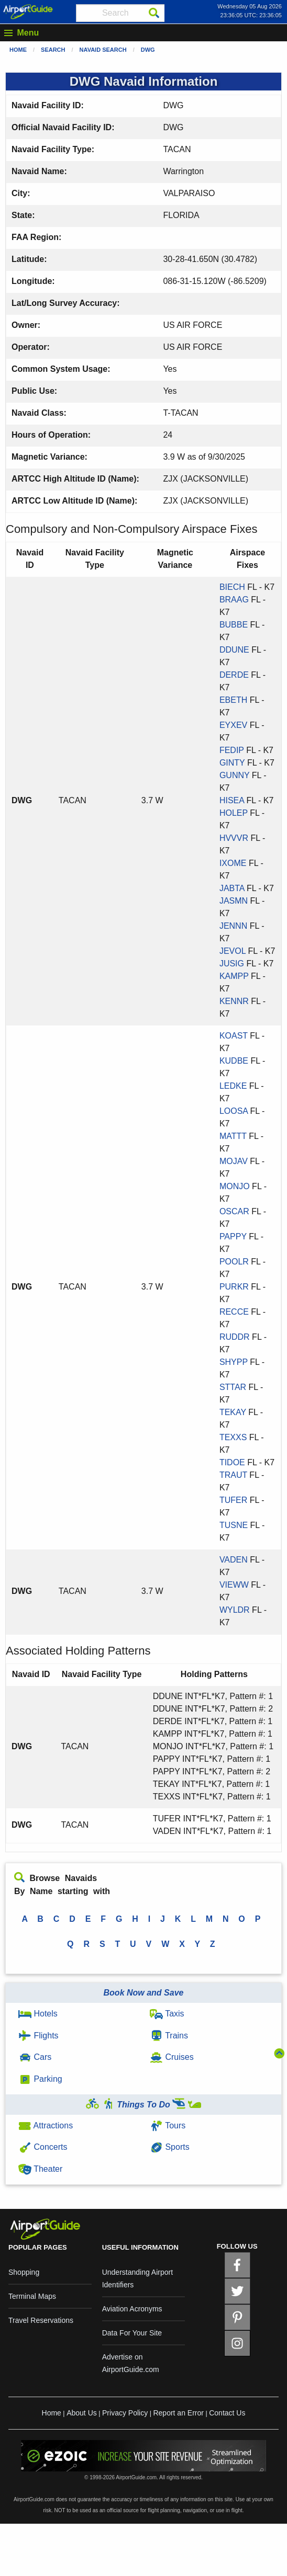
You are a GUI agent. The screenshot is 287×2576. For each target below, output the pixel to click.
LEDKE (233, 1085)
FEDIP (231, 750)
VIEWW (234, 1584)
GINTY (232, 762)
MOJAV (233, 1161)
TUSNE (233, 1525)
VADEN (233, 1559)
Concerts (42, 2146)
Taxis (167, 2013)
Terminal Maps (32, 2296)
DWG (148, 50)
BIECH (232, 587)
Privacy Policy (125, 2413)
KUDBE (233, 1060)
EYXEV (233, 725)
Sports (170, 2146)
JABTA (232, 888)
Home (18, 50)
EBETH (233, 700)
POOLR (234, 1261)
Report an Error (178, 2413)
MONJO (234, 1186)
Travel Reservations (40, 2320)
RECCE (234, 1311)
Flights (38, 2035)
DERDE (234, 674)
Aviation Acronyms (132, 2309)
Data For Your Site (132, 2333)
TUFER (233, 1500)
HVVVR (233, 838)
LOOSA (233, 1111)
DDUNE (234, 649)
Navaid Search (103, 50)
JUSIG (231, 963)
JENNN (233, 925)
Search (53, 50)
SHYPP (233, 1362)
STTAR (232, 1387)
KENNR (234, 1001)
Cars (34, 2057)
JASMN (233, 900)
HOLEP (233, 812)
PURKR (234, 1286)
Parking (40, 2079)
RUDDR (234, 1336)
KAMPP (234, 976)
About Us (82, 2413)
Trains (169, 2035)
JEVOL (232, 951)
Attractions (45, 2125)
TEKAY (232, 1412)
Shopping (23, 2272)
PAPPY (233, 1236)
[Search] (154, 13)
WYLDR (234, 1609)
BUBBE (233, 624)
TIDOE (232, 1462)
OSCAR (234, 1211)
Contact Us (227, 2413)
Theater (40, 2168)
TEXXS (233, 1437)
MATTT (233, 1136)
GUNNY (234, 775)
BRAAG (234, 599)
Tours (167, 2125)
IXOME (233, 863)
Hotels (38, 2013)
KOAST (233, 1035)
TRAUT (233, 1475)
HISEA (231, 800)
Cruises (172, 2057)
